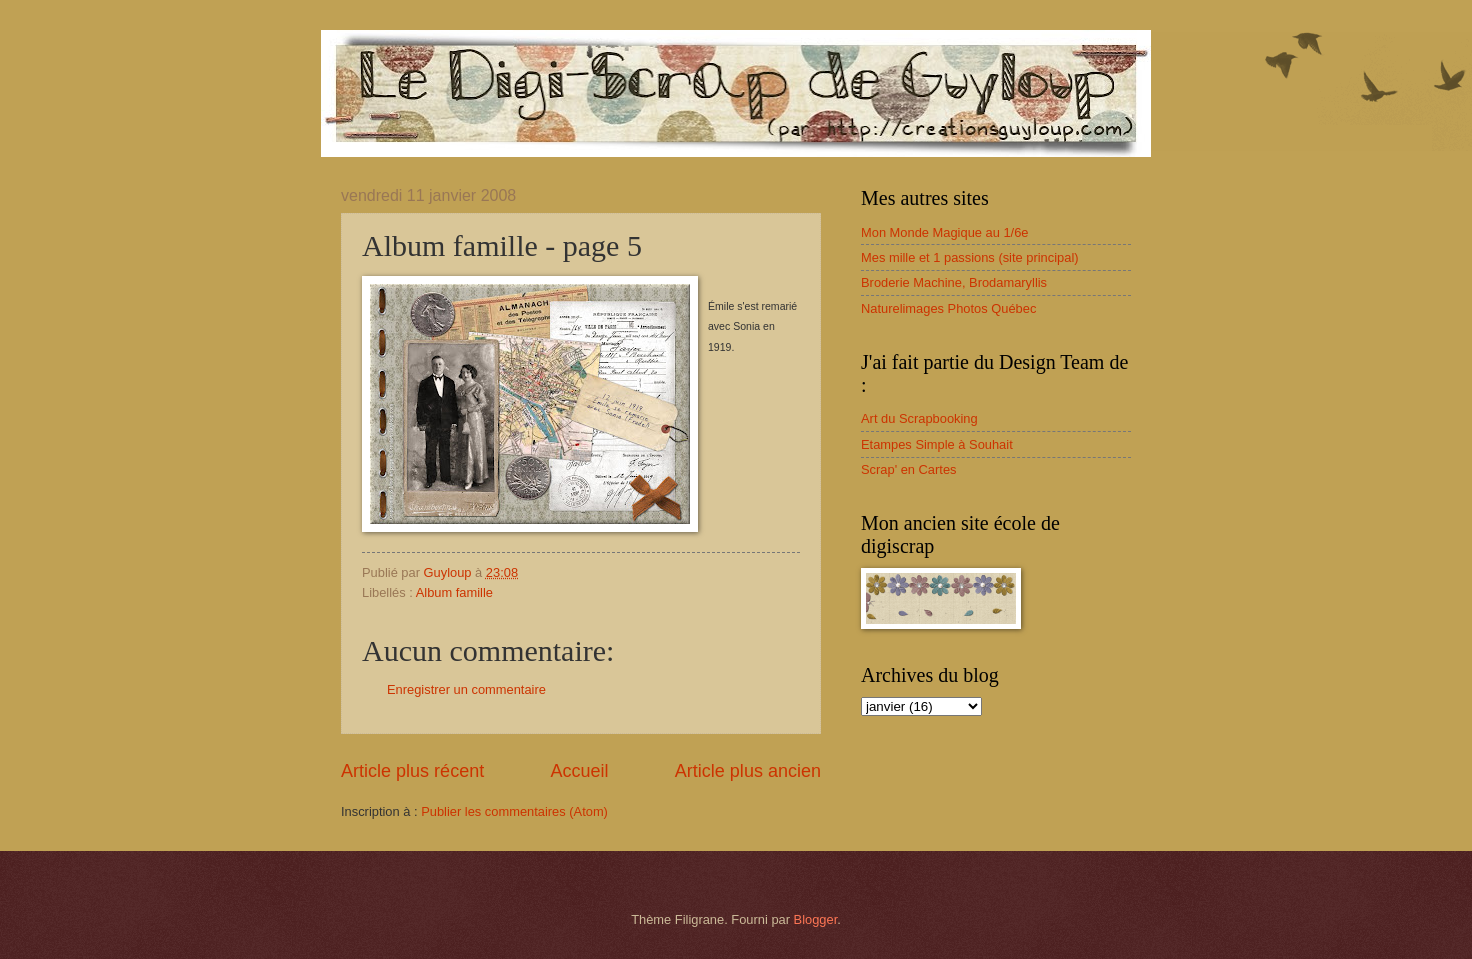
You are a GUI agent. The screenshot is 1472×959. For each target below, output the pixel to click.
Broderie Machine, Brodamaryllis (954, 282)
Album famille (454, 592)
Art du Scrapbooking (919, 418)
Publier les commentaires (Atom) (514, 811)
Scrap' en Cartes (909, 469)
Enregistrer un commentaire (466, 689)
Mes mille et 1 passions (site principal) (970, 257)
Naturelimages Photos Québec (948, 308)
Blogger (816, 919)
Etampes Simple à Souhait (937, 444)
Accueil (579, 771)
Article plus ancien (748, 771)
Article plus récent (412, 771)
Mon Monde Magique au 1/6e (945, 232)
